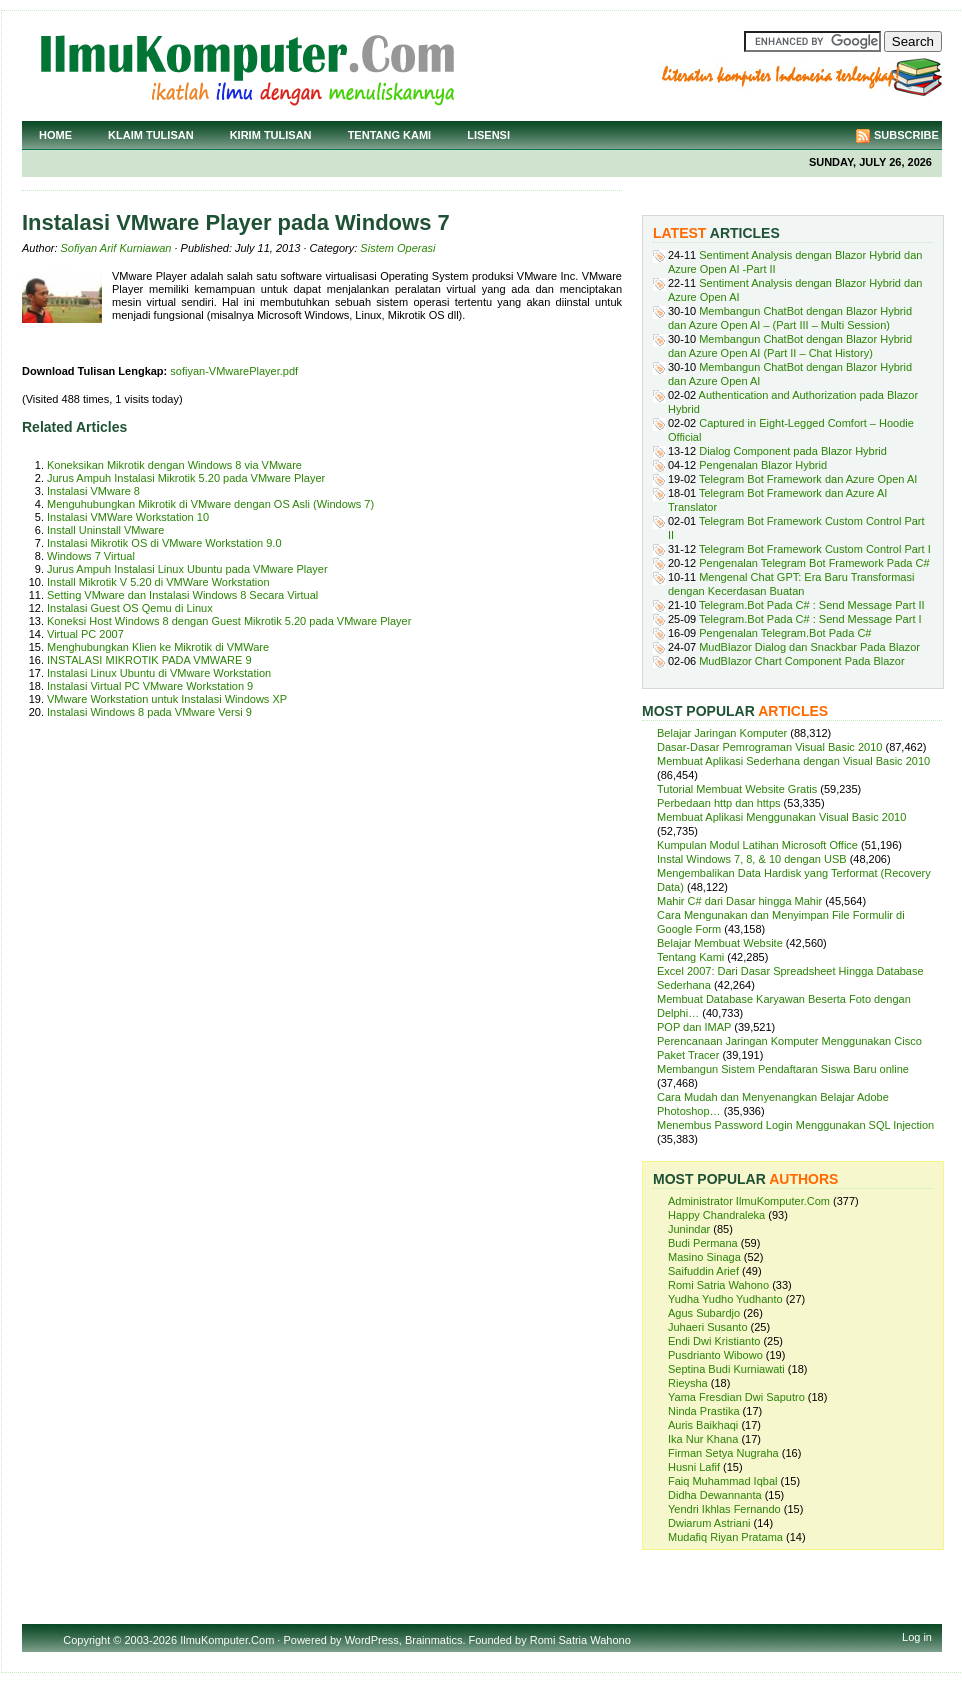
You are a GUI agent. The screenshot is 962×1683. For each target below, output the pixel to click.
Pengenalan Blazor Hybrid (763, 465)
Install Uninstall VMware (105, 530)
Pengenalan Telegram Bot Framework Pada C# (814, 563)
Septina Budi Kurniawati (726, 1369)
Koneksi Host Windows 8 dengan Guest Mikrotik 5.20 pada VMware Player (229, 621)
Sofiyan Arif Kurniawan (116, 248)
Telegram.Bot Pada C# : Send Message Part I (810, 619)
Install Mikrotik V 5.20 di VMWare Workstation (158, 582)
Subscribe (906, 135)
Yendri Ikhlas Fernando (724, 1509)
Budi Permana (703, 1243)
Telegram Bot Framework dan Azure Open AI (808, 479)
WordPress (372, 1640)
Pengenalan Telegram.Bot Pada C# (785, 633)
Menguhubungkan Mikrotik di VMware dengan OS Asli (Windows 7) (210, 504)
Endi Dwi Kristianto (714, 1341)
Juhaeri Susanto (708, 1327)
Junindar (689, 1229)
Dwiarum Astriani (709, 1523)
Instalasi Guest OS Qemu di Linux (130, 608)
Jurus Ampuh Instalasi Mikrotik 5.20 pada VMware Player (186, 478)
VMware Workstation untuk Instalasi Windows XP (167, 699)
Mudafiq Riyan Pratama (725, 1537)
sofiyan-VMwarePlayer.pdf (234, 371)
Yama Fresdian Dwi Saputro (736, 1397)
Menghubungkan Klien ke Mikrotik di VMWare (158, 647)
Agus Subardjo (704, 1313)
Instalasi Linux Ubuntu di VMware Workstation (159, 673)
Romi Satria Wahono (718, 1285)
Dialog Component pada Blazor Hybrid (793, 451)
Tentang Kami (390, 135)
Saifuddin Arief (703, 1271)
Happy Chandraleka (716, 1215)
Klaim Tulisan (151, 135)
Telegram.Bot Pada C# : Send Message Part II (812, 605)
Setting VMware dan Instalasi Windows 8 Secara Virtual (182, 595)
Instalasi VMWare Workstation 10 (128, 517)
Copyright (86, 1640)
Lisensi (488, 135)
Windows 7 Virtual (91, 556)
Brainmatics (433, 1640)
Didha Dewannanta (715, 1495)
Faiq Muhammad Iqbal (722, 1481)
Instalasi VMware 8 (93, 491)
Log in (917, 1637)
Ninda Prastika (704, 1411)
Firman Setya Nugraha (723, 1453)
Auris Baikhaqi (703, 1425)
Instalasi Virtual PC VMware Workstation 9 (150, 686)
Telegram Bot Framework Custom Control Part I (815, 549)
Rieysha (688, 1383)
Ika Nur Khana (703, 1439)
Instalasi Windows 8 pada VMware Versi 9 (149, 712)
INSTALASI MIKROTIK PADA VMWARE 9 (149, 660)
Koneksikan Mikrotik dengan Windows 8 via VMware (174, 465)
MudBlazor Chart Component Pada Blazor (801, 661)
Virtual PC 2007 (85, 634)
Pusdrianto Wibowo (715, 1355)
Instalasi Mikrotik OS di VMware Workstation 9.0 (164, 543)
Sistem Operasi (397, 248)
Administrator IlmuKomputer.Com (749, 1201)
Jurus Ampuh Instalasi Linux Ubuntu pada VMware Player (187, 569)
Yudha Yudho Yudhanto (725, 1299)
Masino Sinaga (704, 1257)
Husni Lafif (694, 1467)
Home (55, 135)
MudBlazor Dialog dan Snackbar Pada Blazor (809, 647)
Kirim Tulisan (271, 135)
